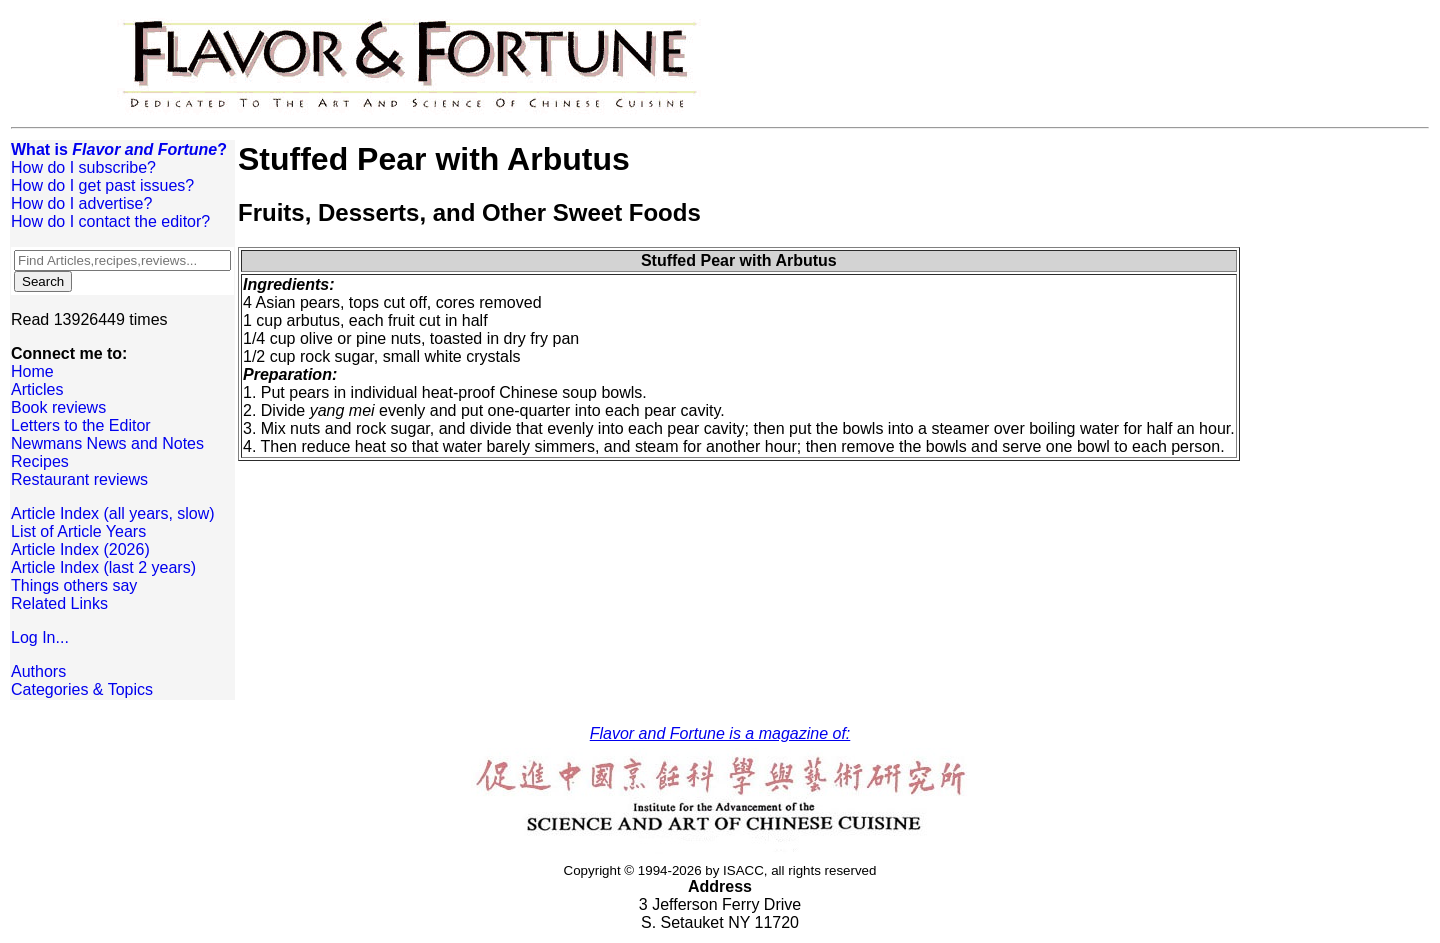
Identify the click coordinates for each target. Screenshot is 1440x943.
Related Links (59, 603)
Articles (37, 389)
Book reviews (58, 407)
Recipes (40, 461)
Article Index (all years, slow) (113, 513)
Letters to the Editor (81, 425)
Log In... (40, 637)
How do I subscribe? (83, 167)
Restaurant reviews (79, 479)
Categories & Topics (82, 689)
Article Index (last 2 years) (103, 567)
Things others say (74, 585)
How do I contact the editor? (110, 221)
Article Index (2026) (80, 549)
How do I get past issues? (102, 185)
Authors (38, 671)
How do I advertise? (81, 203)
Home (32, 371)
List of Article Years (78, 531)
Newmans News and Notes (107, 443)
